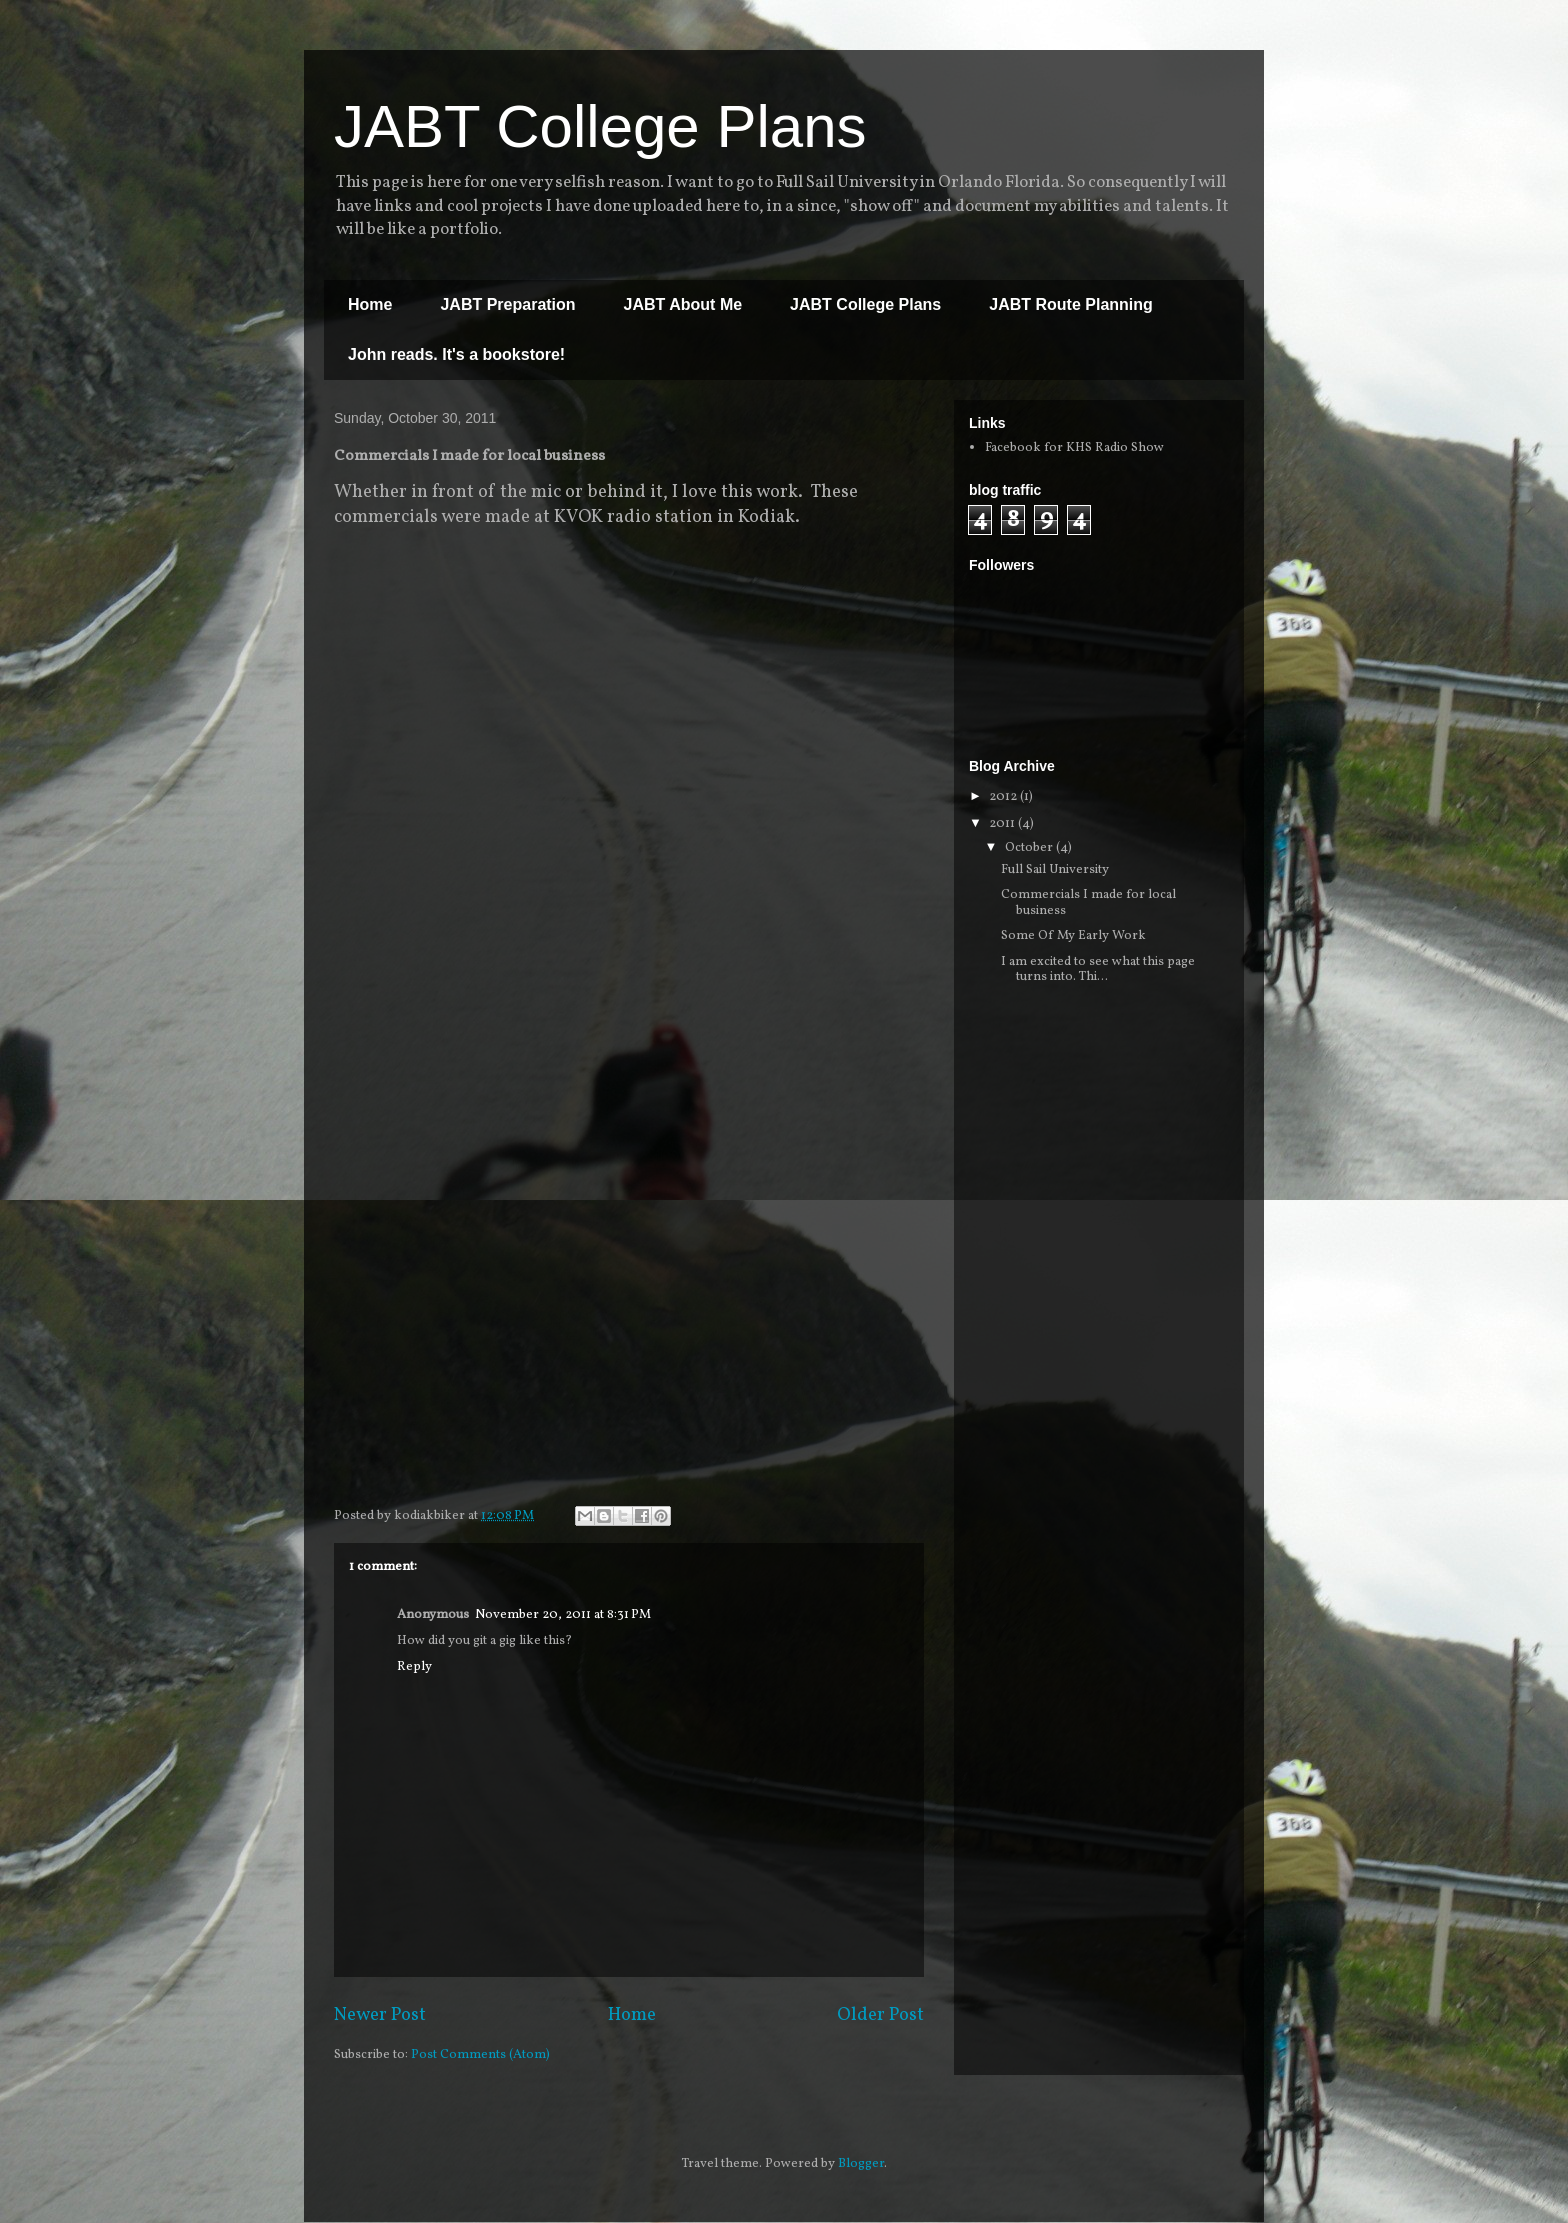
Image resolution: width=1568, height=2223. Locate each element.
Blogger (861, 2164)
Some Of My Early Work (1073, 936)
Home (370, 304)
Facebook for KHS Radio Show (1074, 448)
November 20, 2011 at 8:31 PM (563, 1615)
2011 (1003, 824)
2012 (1004, 797)
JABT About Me (683, 304)
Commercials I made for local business (1088, 903)
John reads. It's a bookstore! (456, 354)
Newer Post (380, 2015)
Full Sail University (1055, 870)
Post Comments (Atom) (480, 2055)
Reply (414, 1667)
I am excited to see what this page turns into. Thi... (1098, 970)
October (1030, 848)
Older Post (880, 2015)
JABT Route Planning (1071, 304)
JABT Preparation (507, 304)
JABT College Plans (600, 126)
